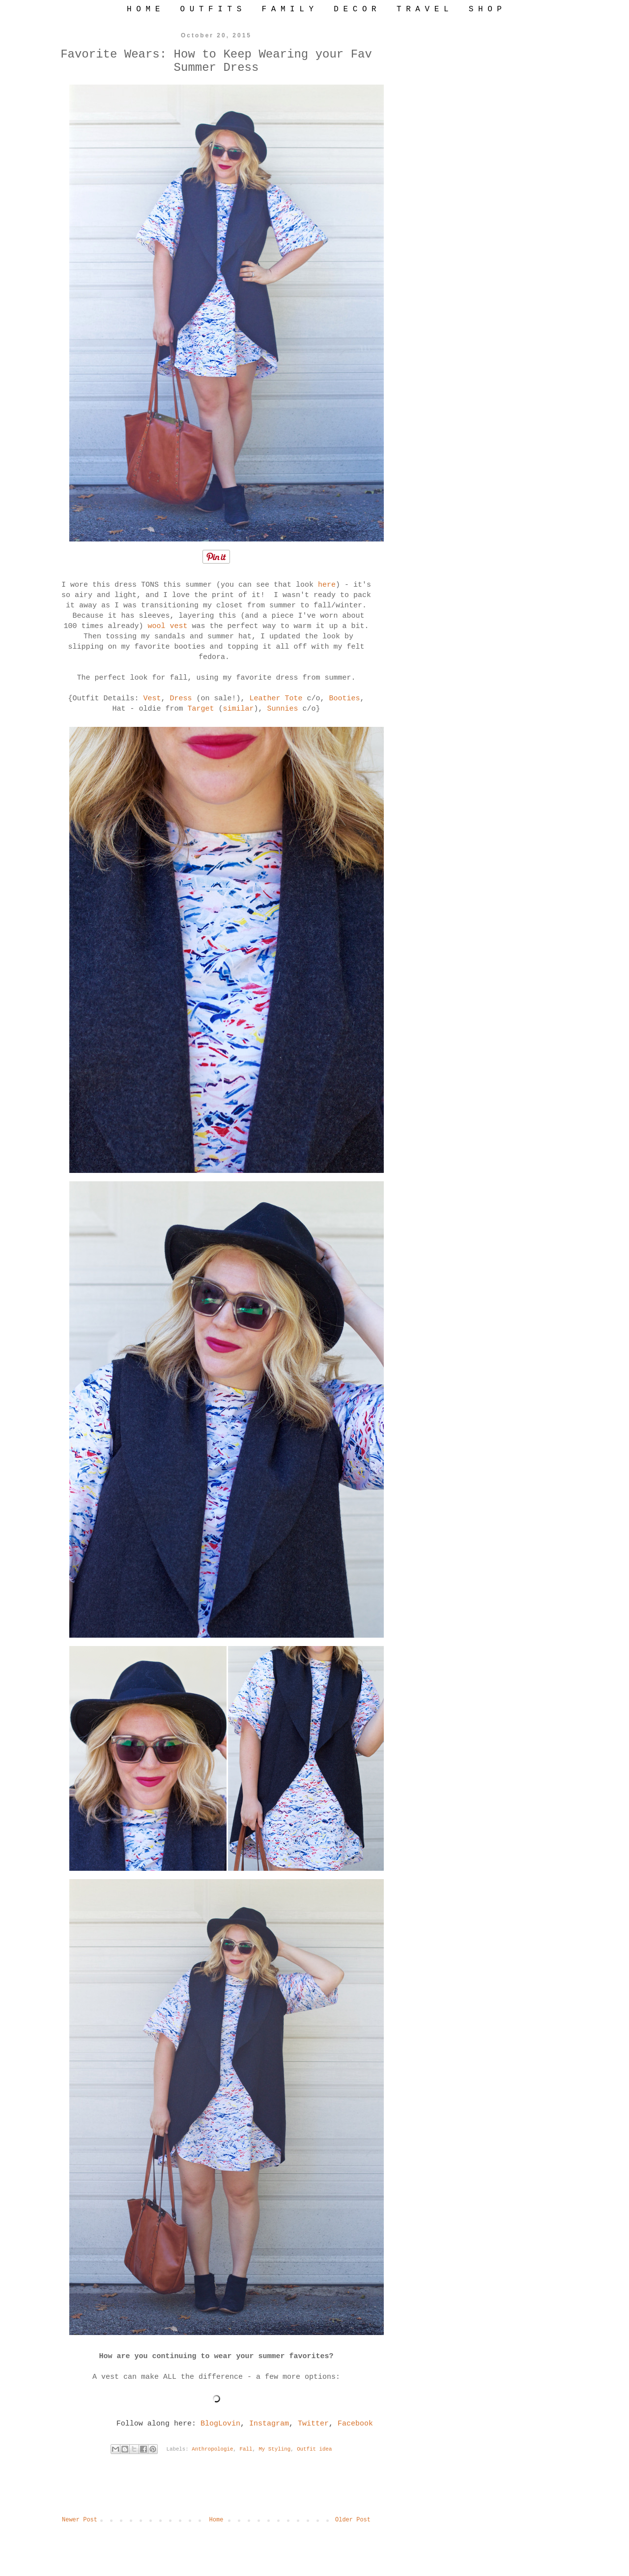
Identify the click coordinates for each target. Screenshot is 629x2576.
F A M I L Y (287, 9)
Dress (181, 698)
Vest (152, 698)
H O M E (143, 9)
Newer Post (79, 2519)
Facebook (355, 2424)
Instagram (269, 2424)
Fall (245, 2449)
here (327, 585)
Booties (344, 698)
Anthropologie (212, 2449)
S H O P (485, 9)
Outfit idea (314, 2449)
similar (238, 709)
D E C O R (355, 9)
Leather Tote (276, 698)
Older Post (353, 2519)
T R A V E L (423, 9)
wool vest (167, 626)
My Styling (274, 2449)
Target (200, 709)
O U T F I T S (210, 9)
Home (216, 2519)
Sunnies (282, 709)
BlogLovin (220, 2424)
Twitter (313, 2424)
